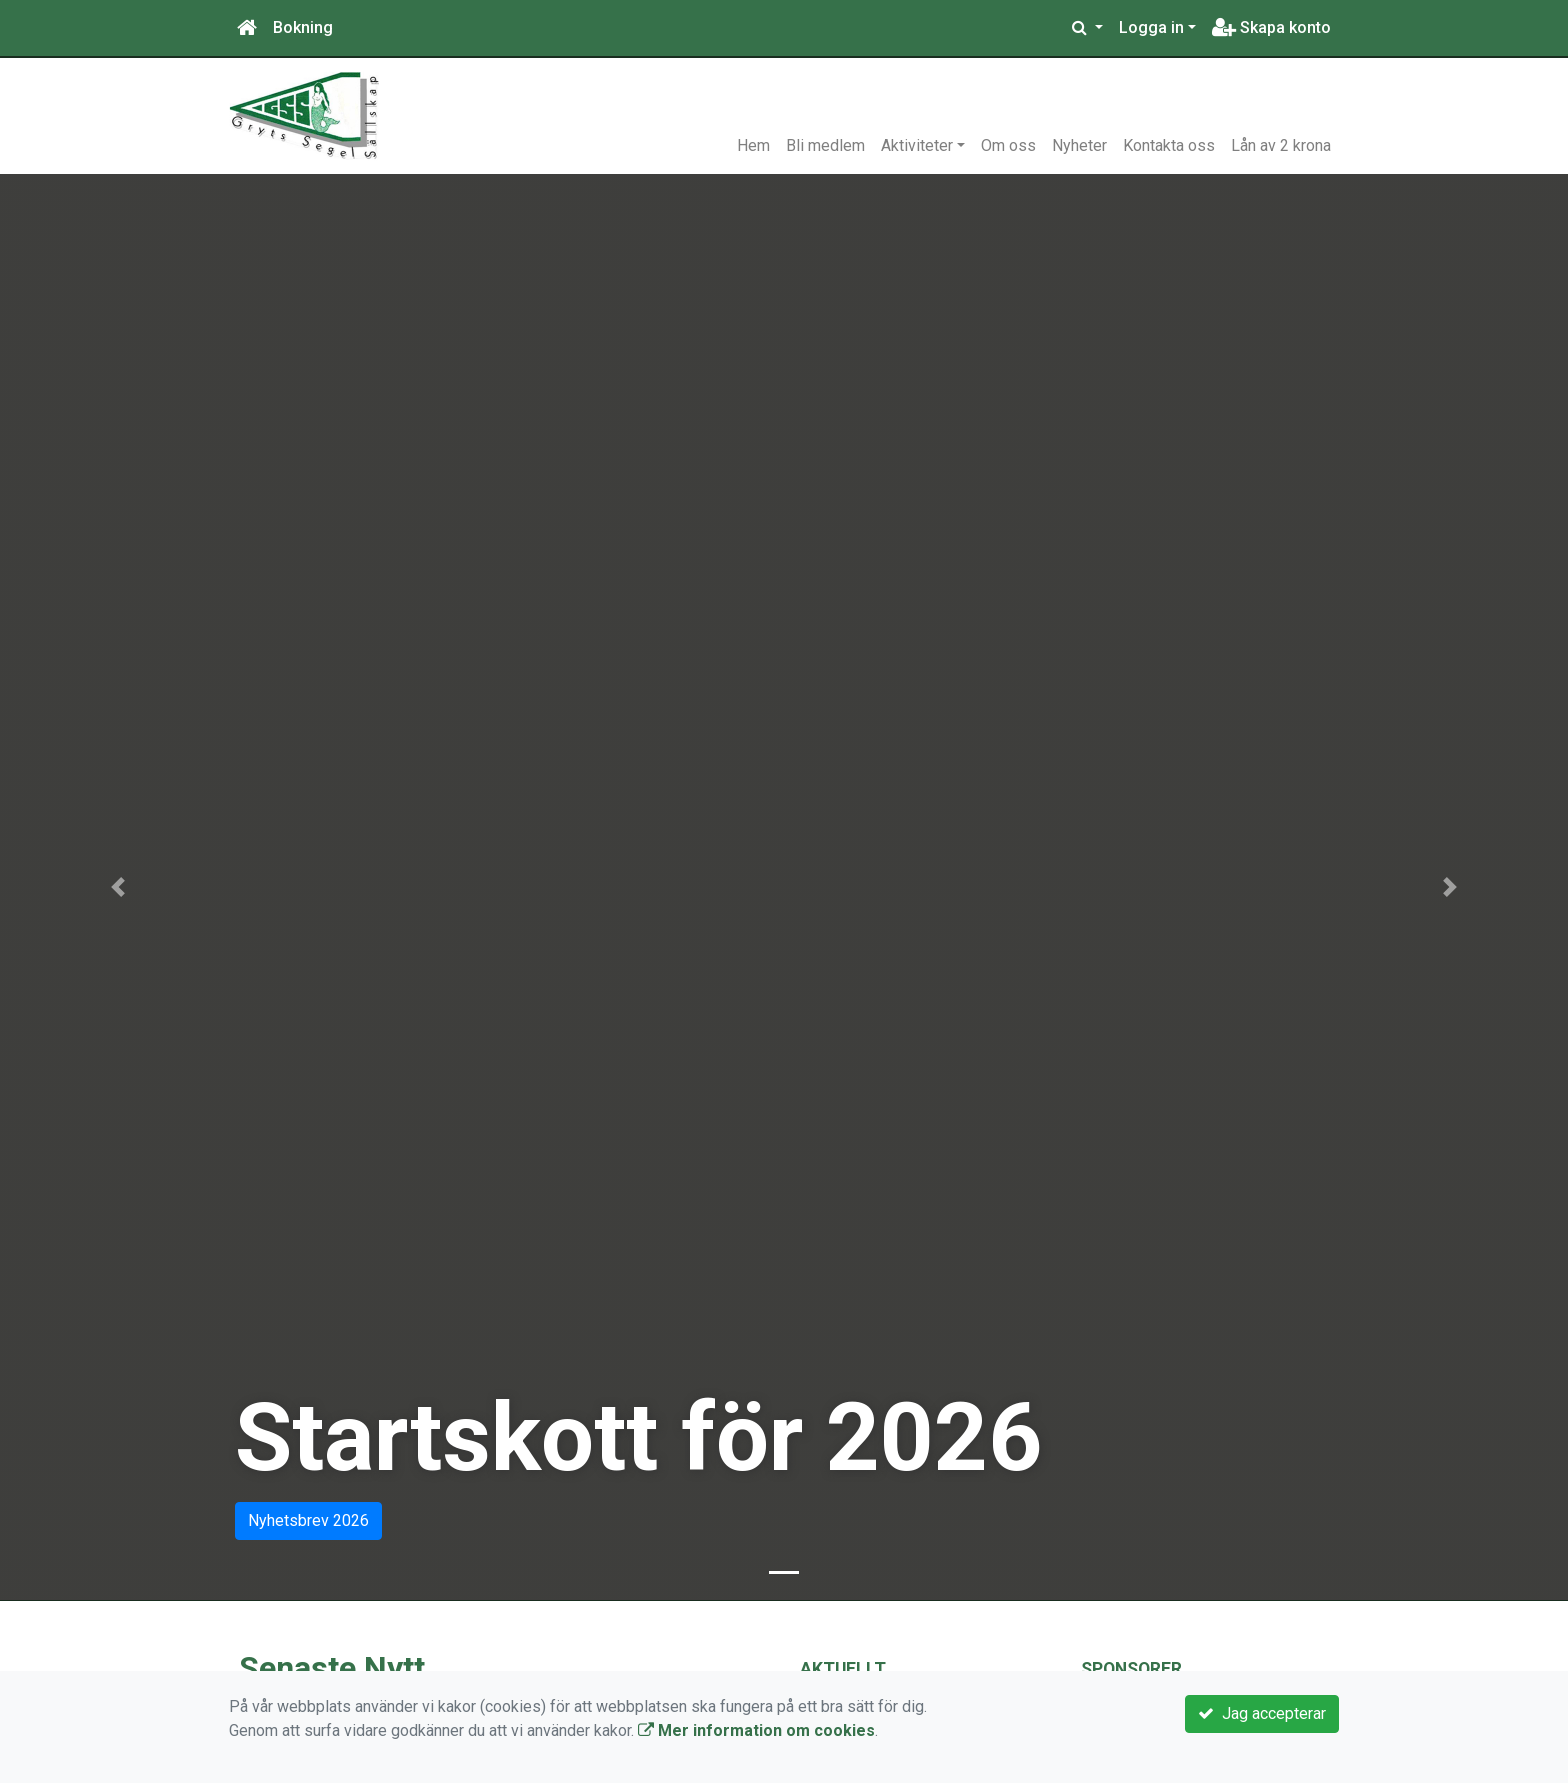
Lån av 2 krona (1281, 145)
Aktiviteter (917, 145)
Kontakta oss (1169, 145)
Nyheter (1079, 145)
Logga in (1151, 27)
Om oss (1008, 145)
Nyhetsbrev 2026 (308, 1520)
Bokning (303, 27)
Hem (753, 145)
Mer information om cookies (756, 1730)
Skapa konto (1271, 27)
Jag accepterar (1262, 1713)
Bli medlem (825, 145)
